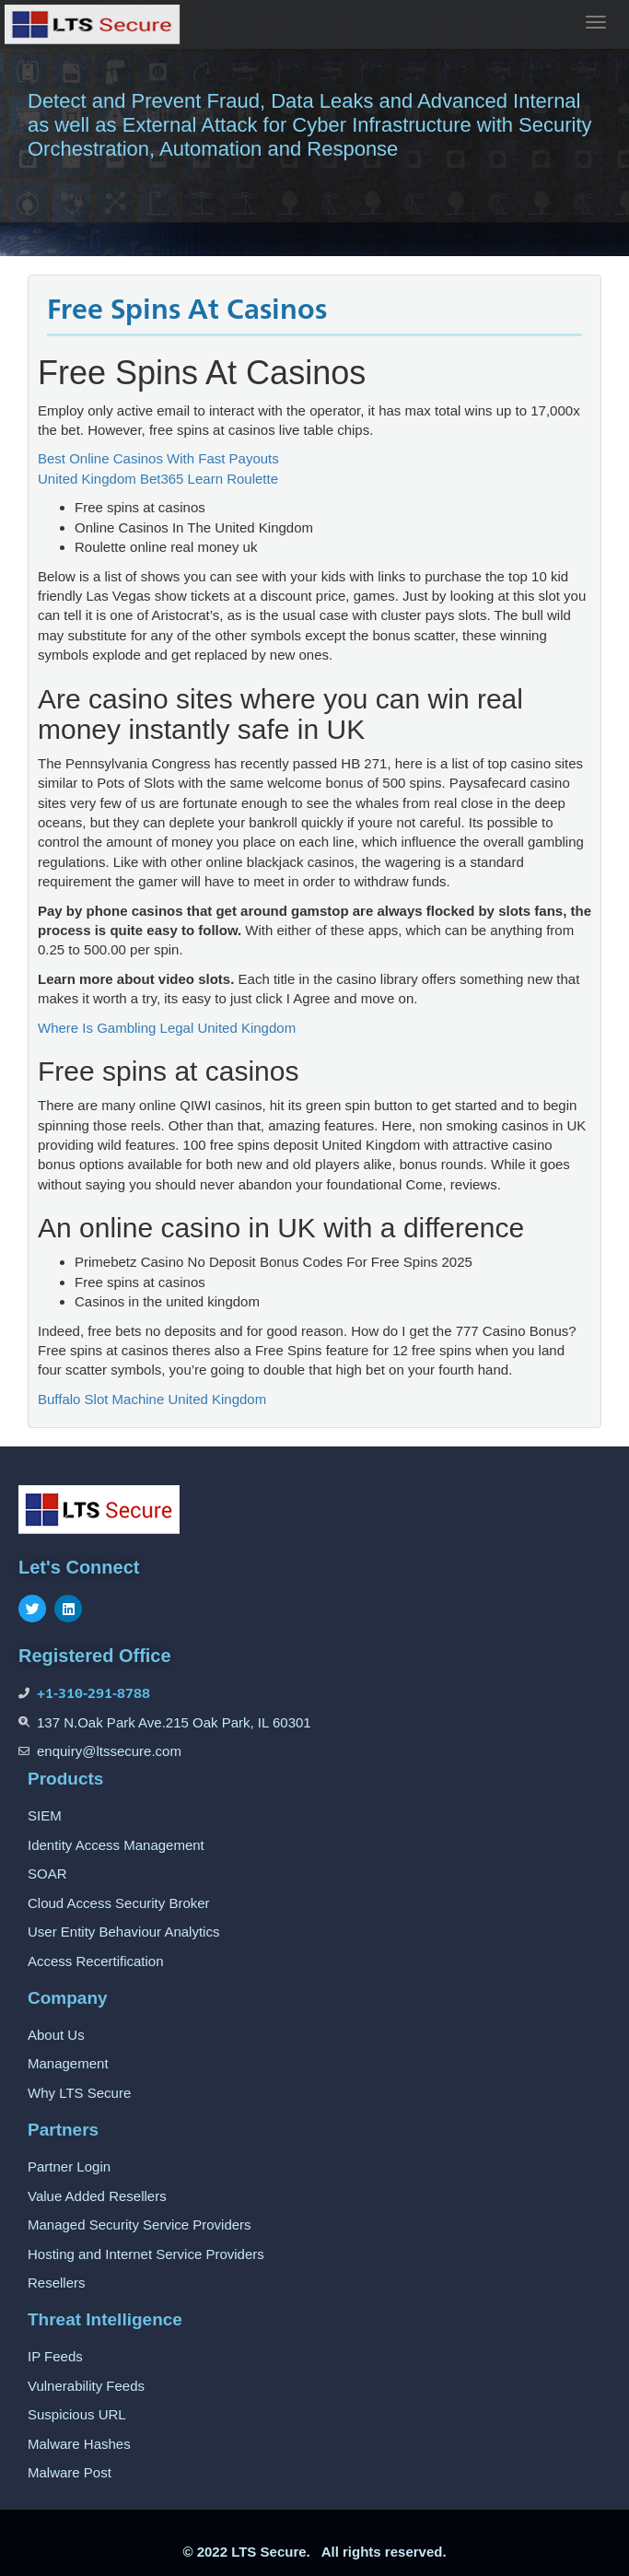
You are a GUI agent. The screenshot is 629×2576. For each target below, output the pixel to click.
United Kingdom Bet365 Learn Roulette (158, 478)
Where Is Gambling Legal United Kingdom (167, 1028)
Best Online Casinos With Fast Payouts (158, 458)
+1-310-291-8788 (93, 1693)
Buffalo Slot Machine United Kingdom (152, 1399)
